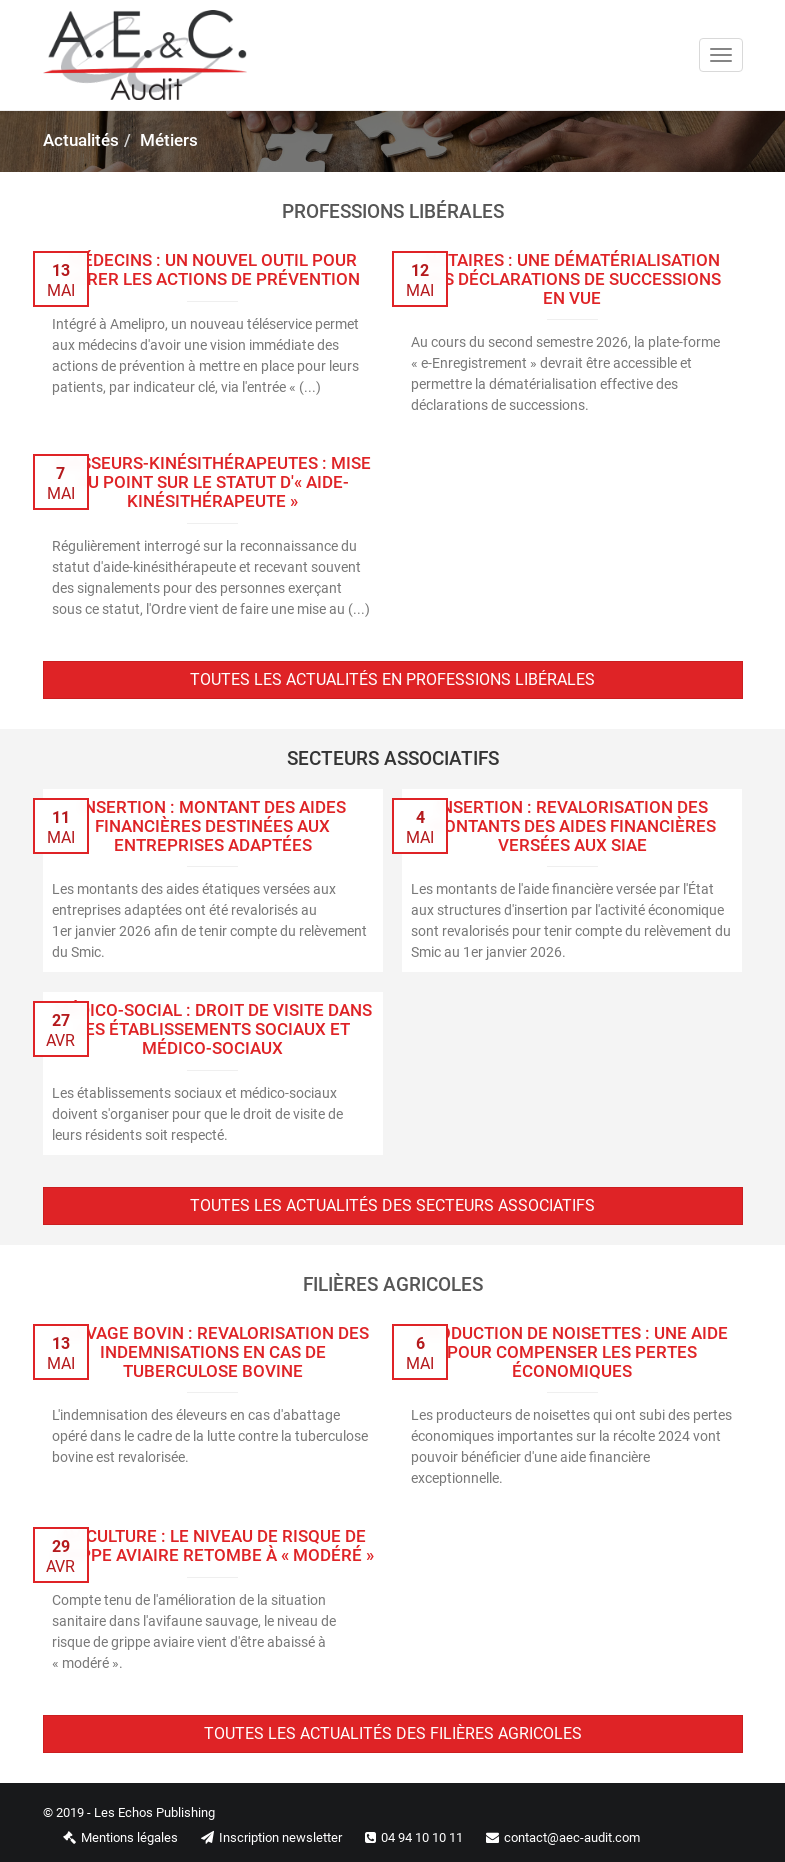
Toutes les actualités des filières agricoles (393, 1733)
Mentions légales (110, 1837)
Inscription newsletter (261, 1837)
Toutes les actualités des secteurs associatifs (392, 1205)
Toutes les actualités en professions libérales (392, 679)
